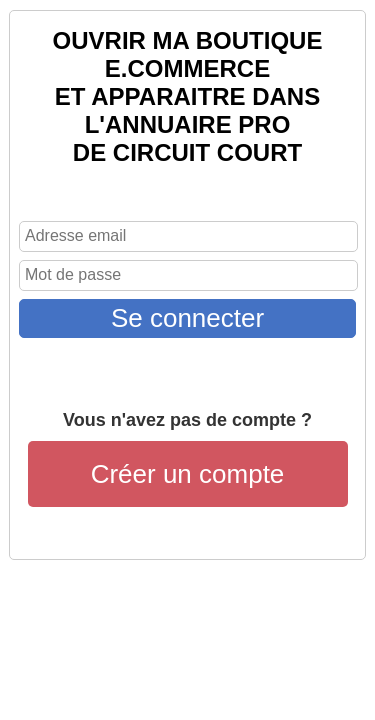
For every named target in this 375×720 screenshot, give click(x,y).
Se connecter (187, 318)
